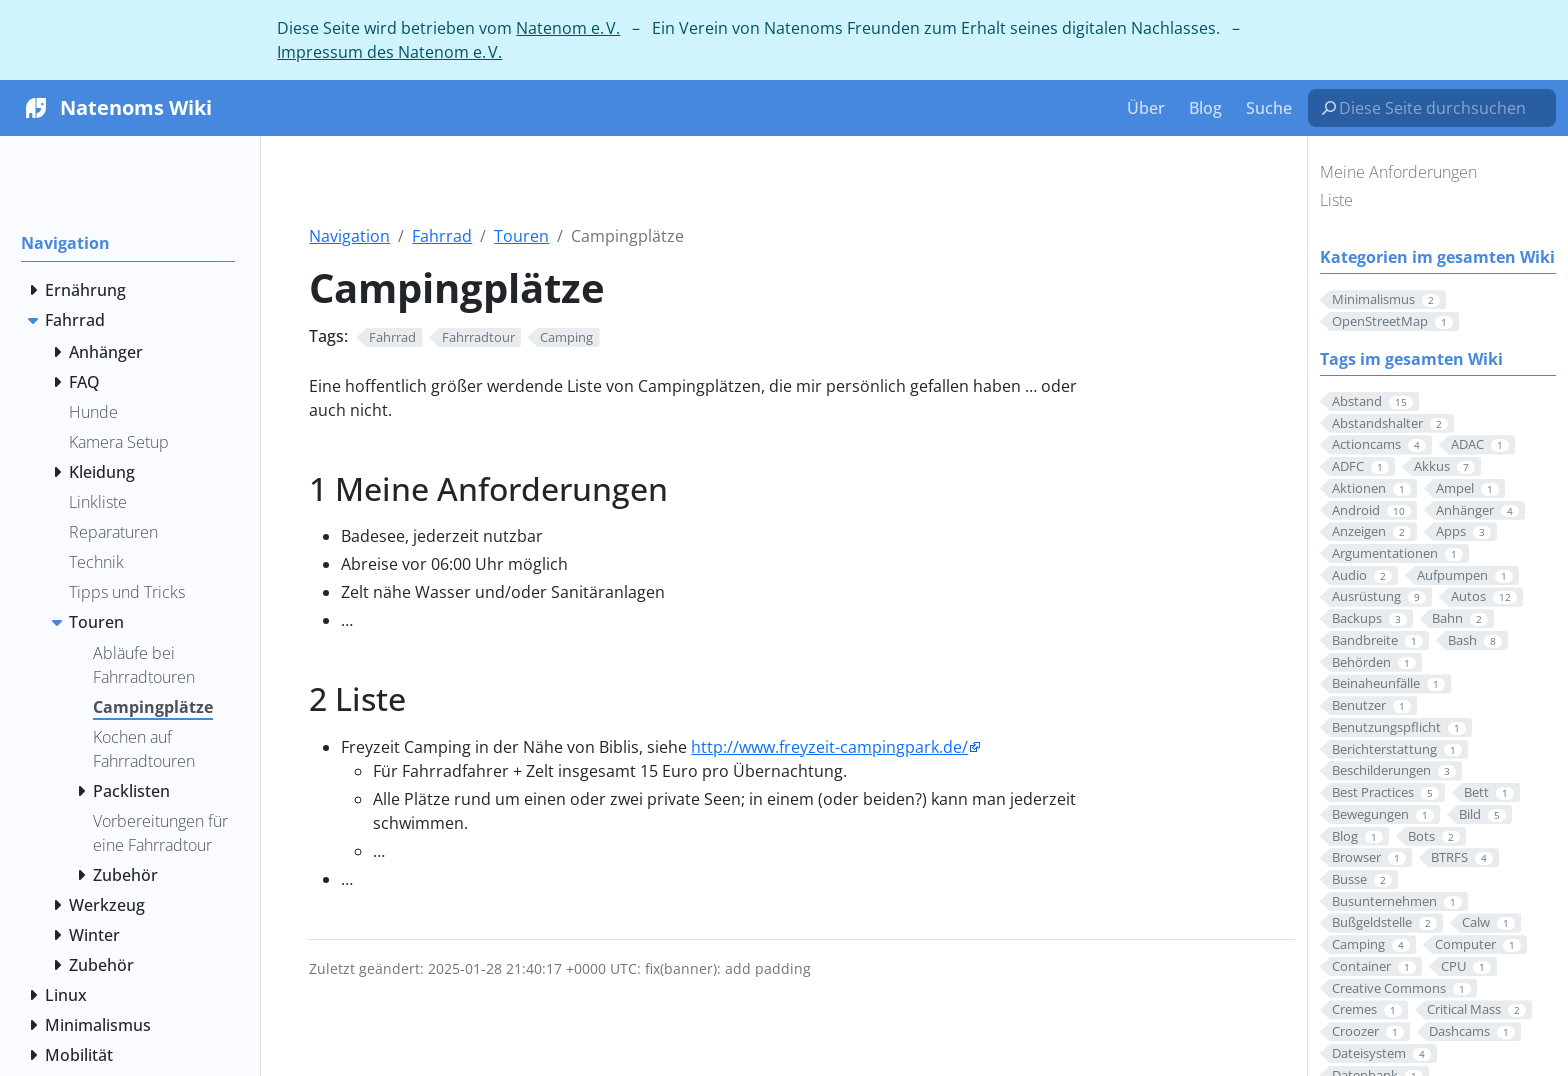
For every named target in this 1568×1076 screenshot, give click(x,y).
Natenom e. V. (568, 28)
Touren (521, 236)
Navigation (349, 236)
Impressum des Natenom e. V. (389, 52)
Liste (1336, 200)
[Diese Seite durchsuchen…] (1440, 108)
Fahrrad (442, 236)
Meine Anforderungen (1398, 172)
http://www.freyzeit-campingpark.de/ (829, 747)
